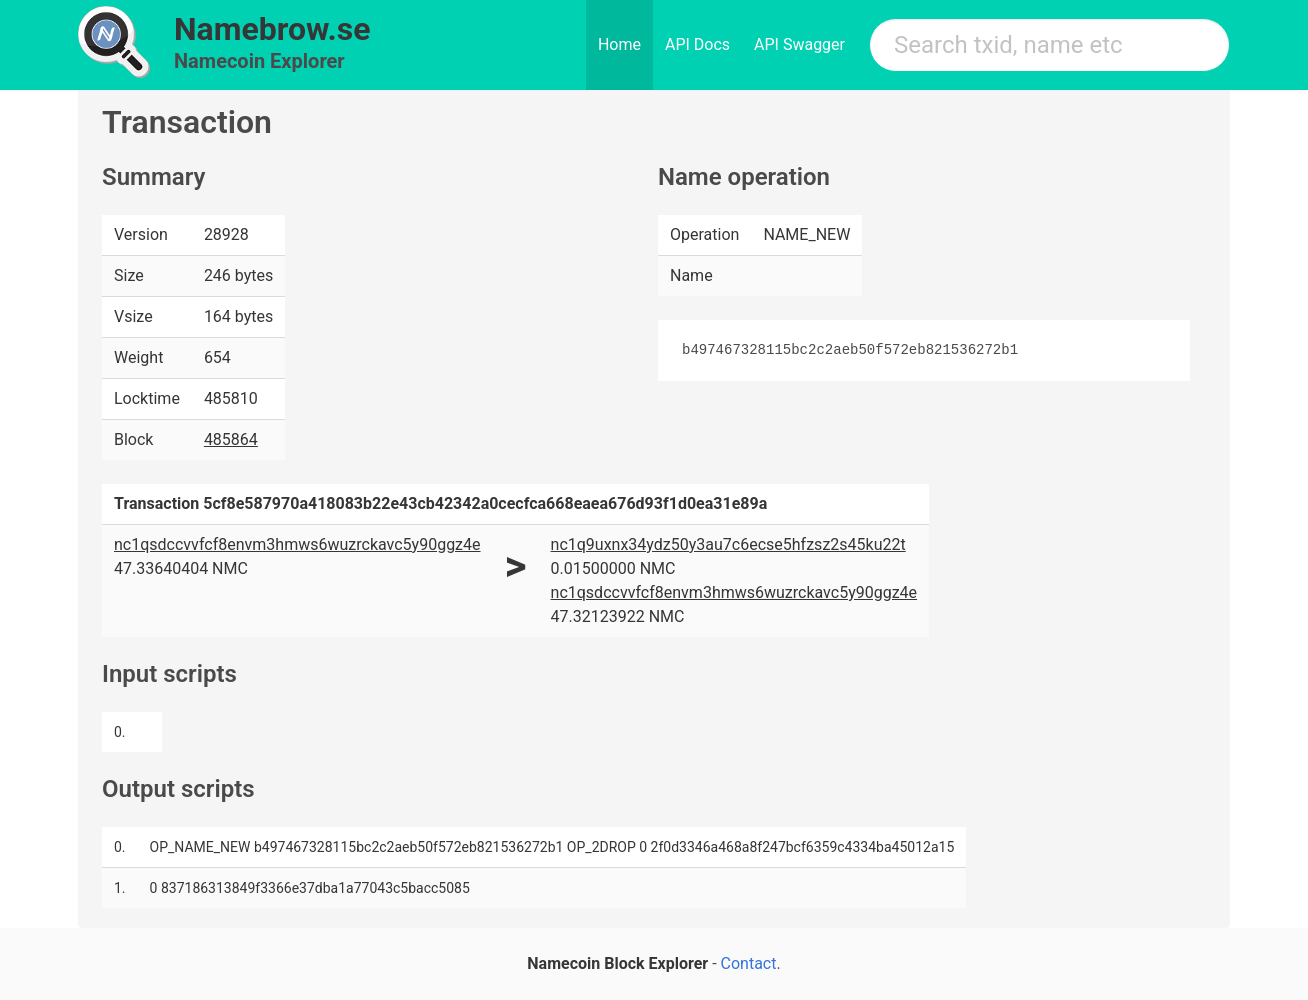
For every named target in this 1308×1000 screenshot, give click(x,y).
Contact (749, 963)
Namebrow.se (272, 29)
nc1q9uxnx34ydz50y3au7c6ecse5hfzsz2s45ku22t (728, 544)
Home (619, 44)
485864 (231, 439)
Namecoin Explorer (259, 61)
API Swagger (799, 44)
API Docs (697, 44)
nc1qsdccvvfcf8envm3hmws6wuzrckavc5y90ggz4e (297, 544)
